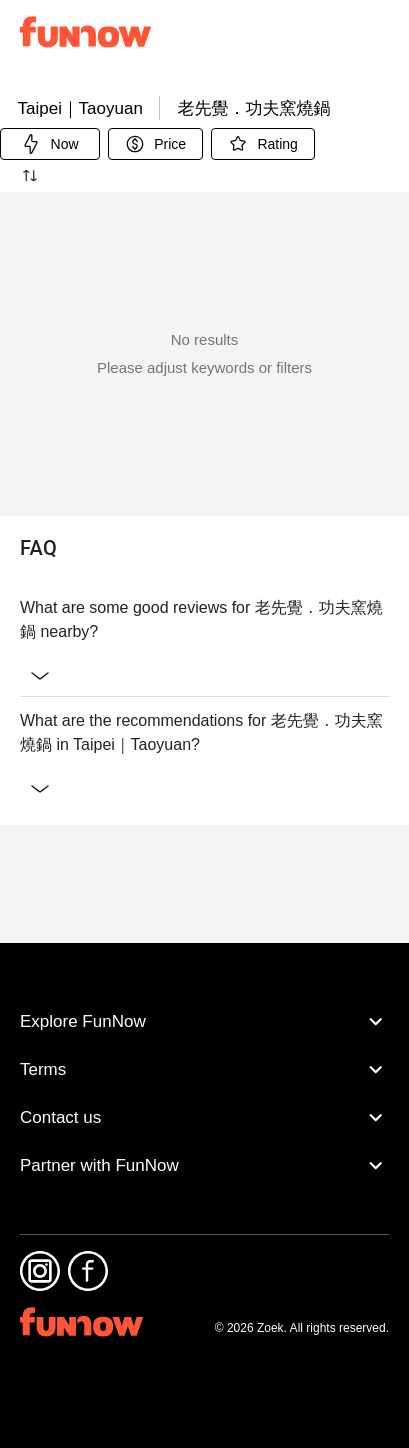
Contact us (204, 1157)
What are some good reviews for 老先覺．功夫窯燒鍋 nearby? (204, 776)
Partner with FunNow (204, 1205)
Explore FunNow (204, 1061)
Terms (204, 1109)
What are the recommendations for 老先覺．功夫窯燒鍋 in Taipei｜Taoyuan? (204, 889)
